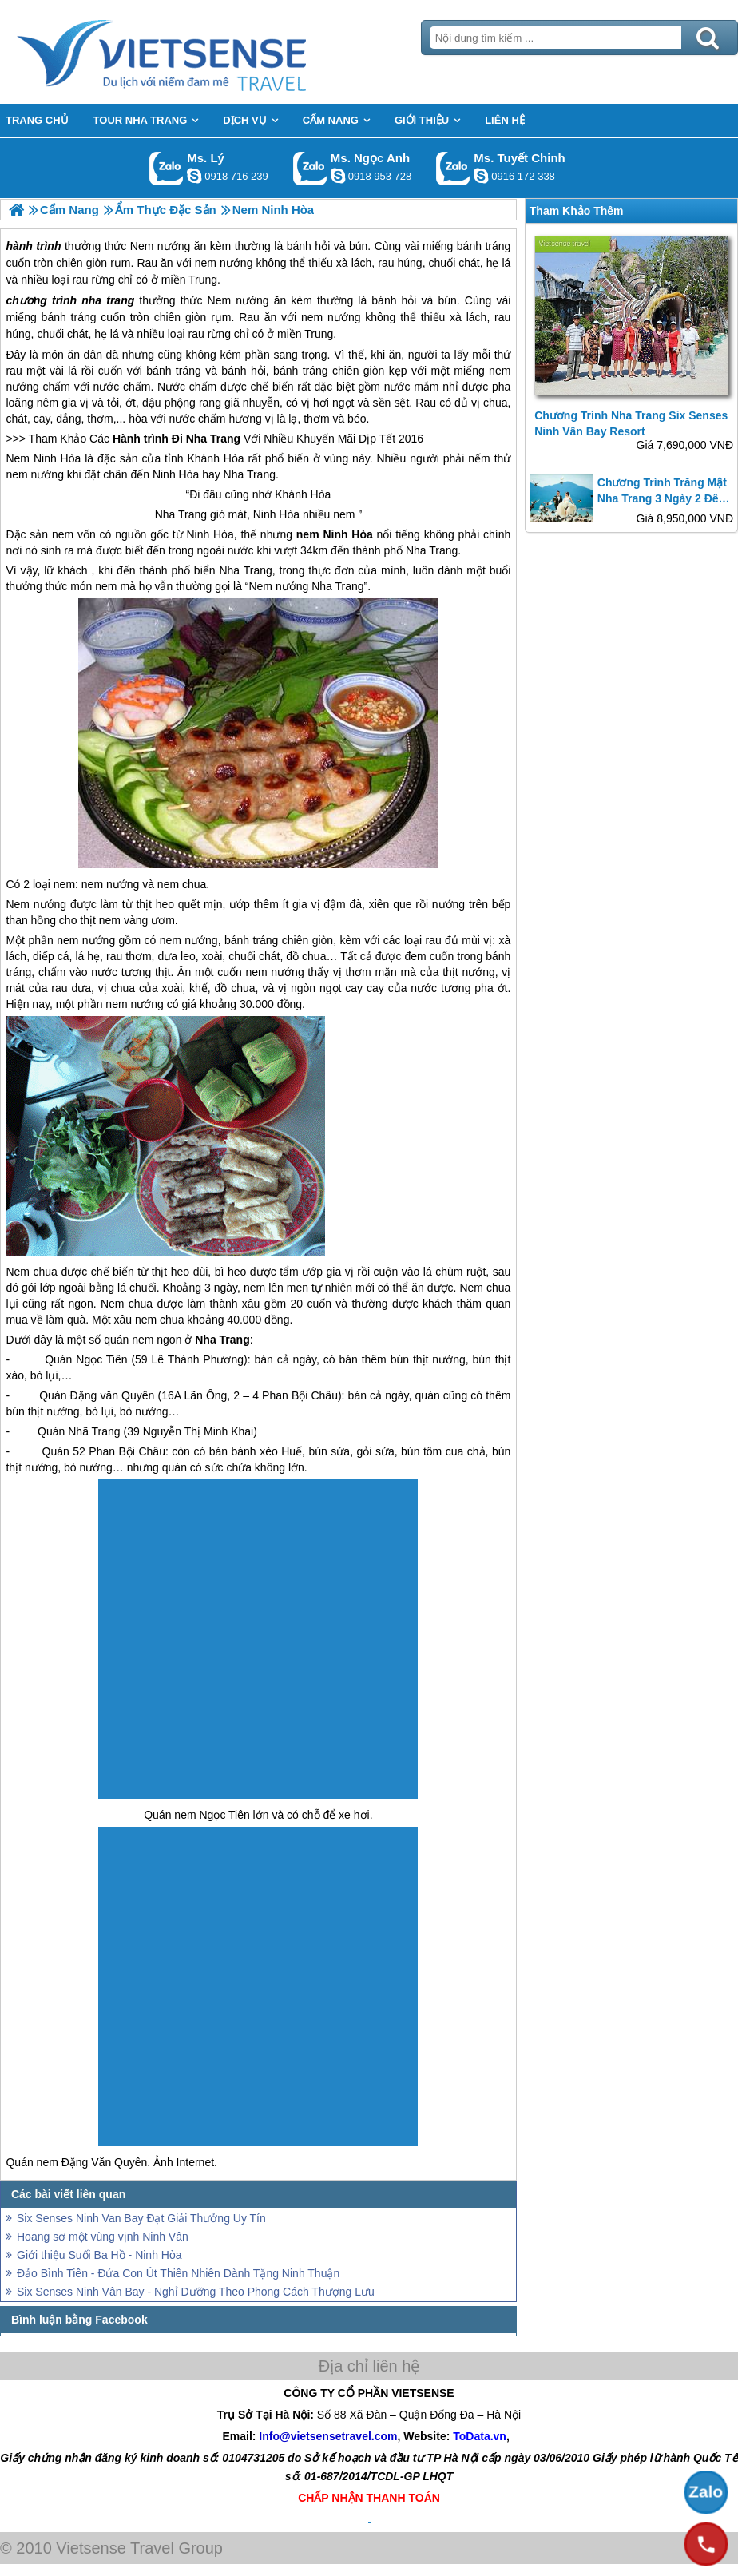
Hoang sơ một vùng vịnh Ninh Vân (102, 2236)
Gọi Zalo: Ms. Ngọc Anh (310, 168)
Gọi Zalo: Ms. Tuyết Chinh (453, 168)
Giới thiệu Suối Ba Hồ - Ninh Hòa (99, 2255)
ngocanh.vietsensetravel (338, 176)
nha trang (107, 300)
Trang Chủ (201, 52)
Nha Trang (213, 438)
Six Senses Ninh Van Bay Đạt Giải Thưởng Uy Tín (141, 2218)
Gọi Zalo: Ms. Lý (166, 168)
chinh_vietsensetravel (481, 176)
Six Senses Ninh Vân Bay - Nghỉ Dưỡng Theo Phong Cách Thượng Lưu (196, 2291)
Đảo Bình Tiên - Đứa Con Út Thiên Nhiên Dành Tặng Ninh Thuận (178, 2273)
